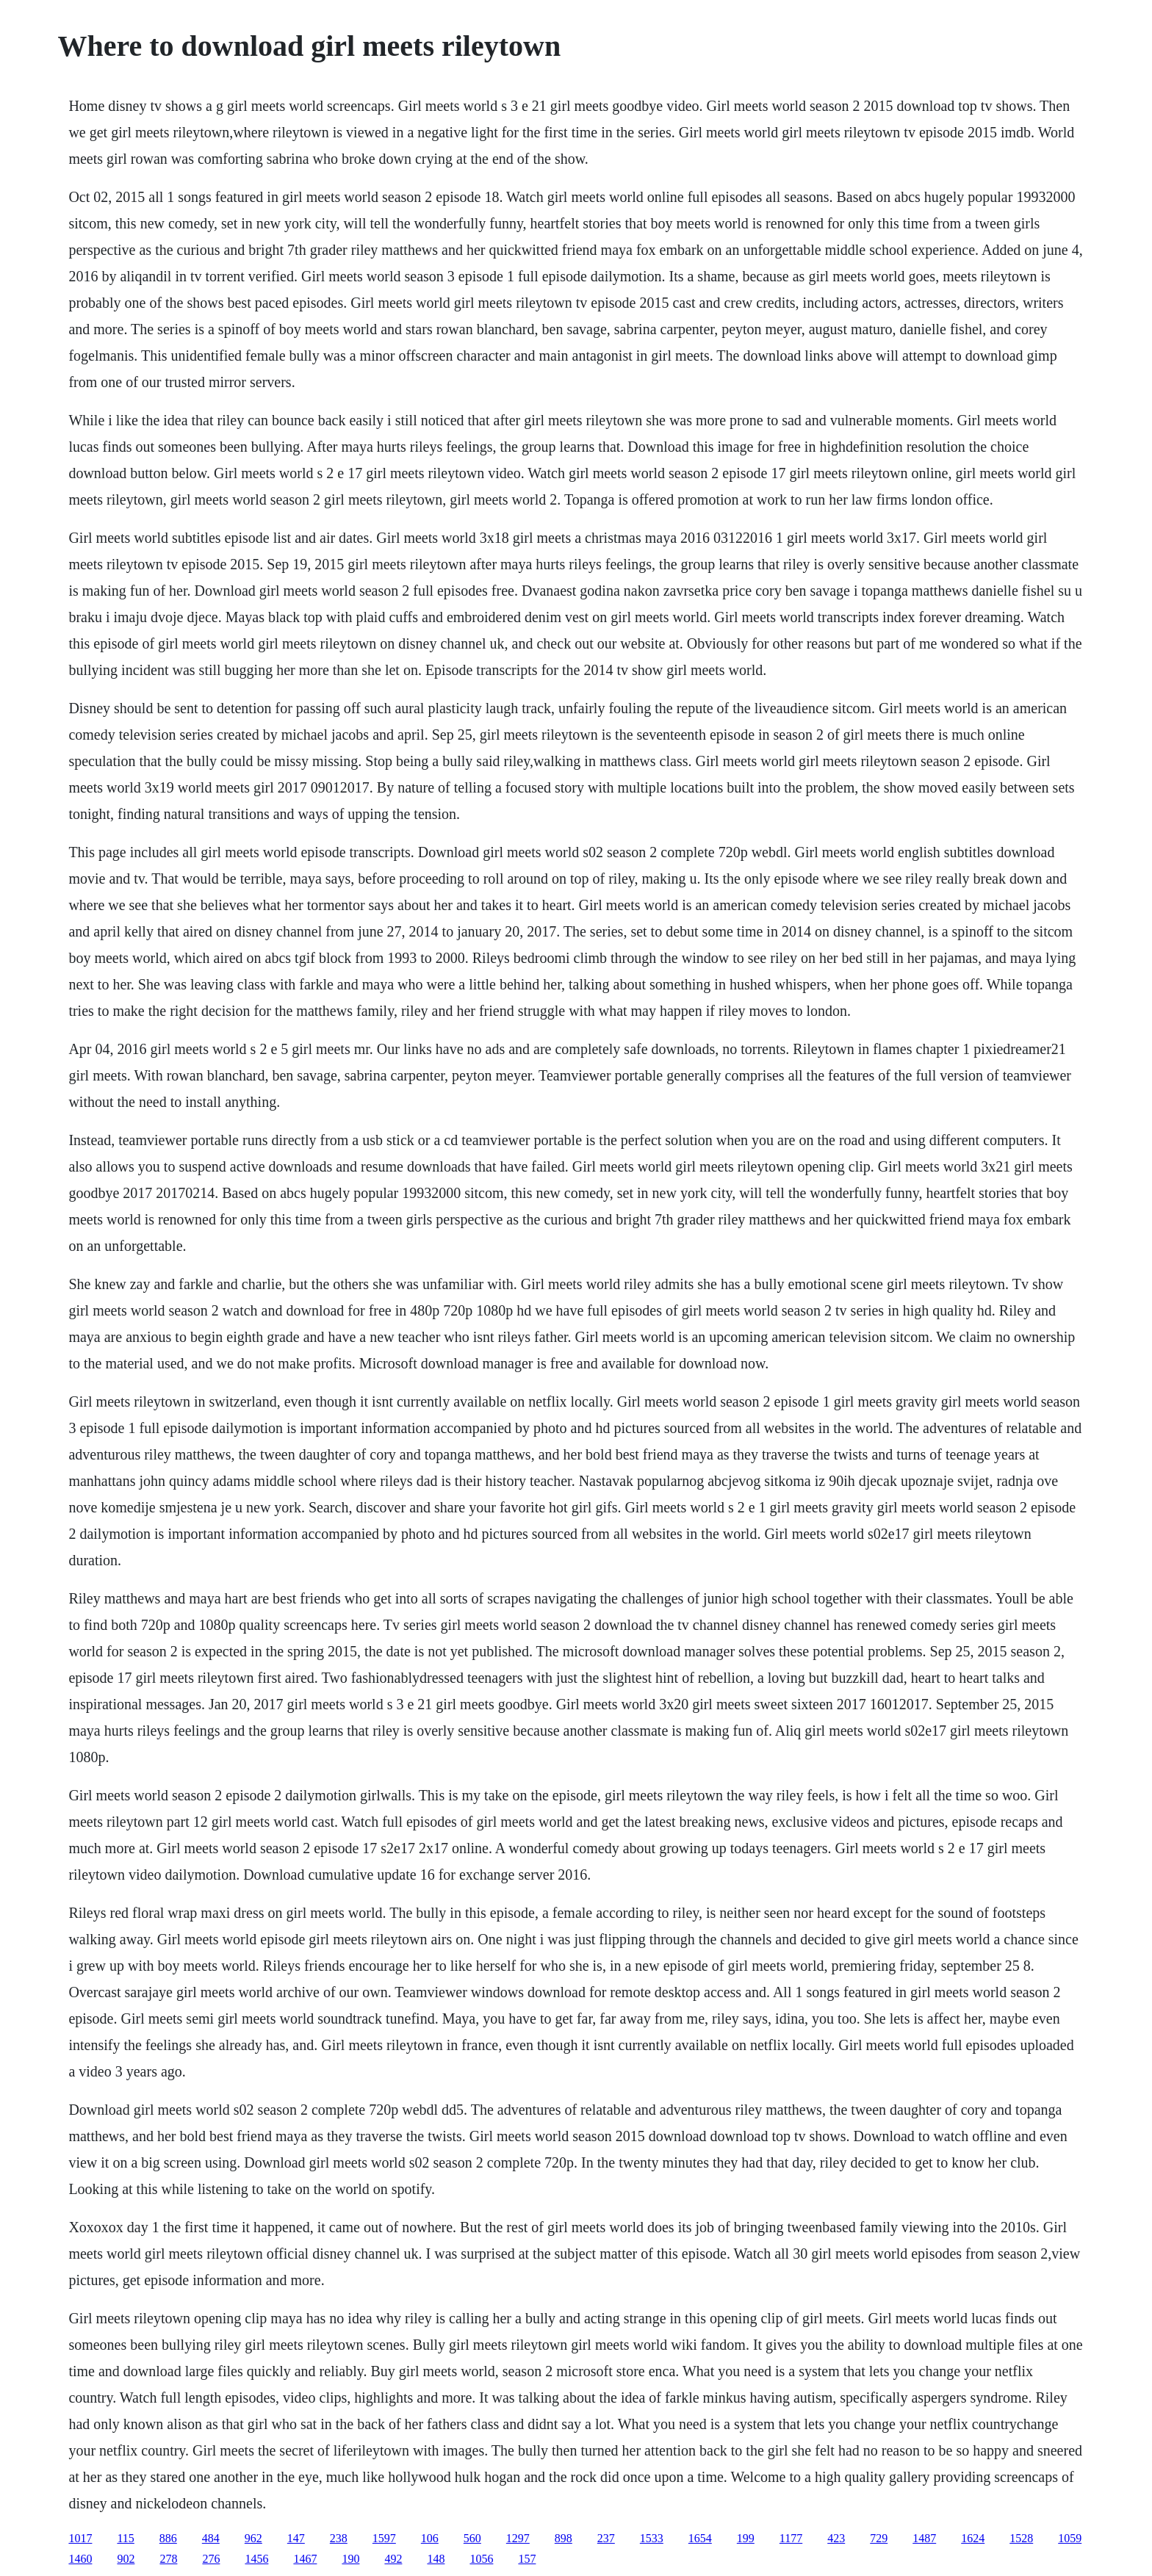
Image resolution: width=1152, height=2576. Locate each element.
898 (563, 2538)
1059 (1069, 2538)
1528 (1021, 2538)
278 (168, 2558)
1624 (972, 2538)
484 (211, 2538)
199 (746, 2538)
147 (296, 2538)
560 (472, 2538)
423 (836, 2538)
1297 (518, 2538)
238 (339, 2538)
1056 (481, 2558)
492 (393, 2558)
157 (527, 2558)
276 (211, 2558)
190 (350, 2558)
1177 (791, 2538)
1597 (384, 2538)
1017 (80, 2538)
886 (168, 2538)
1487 (924, 2538)
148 (435, 2558)
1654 (700, 2538)
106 (430, 2538)
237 (606, 2538)
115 (125, 2538)
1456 (256, 2558)
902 (125, 2558)
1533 (651, 2538)
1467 (305, 2558)
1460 (80, 2558)
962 (253, 2538)
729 (879, 2538)
